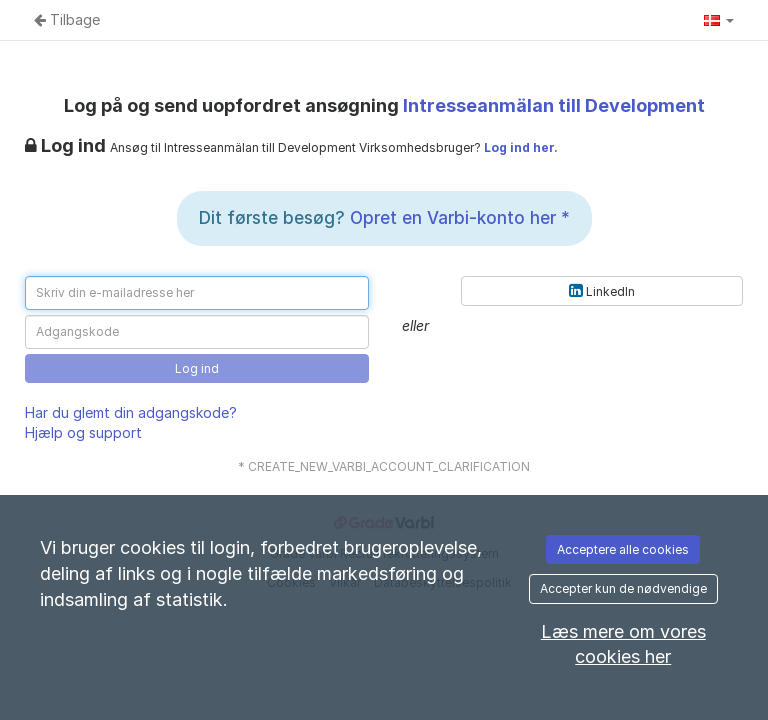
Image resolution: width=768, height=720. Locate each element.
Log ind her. (521, 147)
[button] (719, 20)
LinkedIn (602, 290)
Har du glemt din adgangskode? (131, 412)
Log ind (197, 368)
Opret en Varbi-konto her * (460, 218)
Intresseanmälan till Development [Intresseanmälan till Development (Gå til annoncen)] (554, 105)
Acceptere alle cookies (623, 549)
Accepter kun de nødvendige (623, 588)
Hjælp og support (83, 432)
